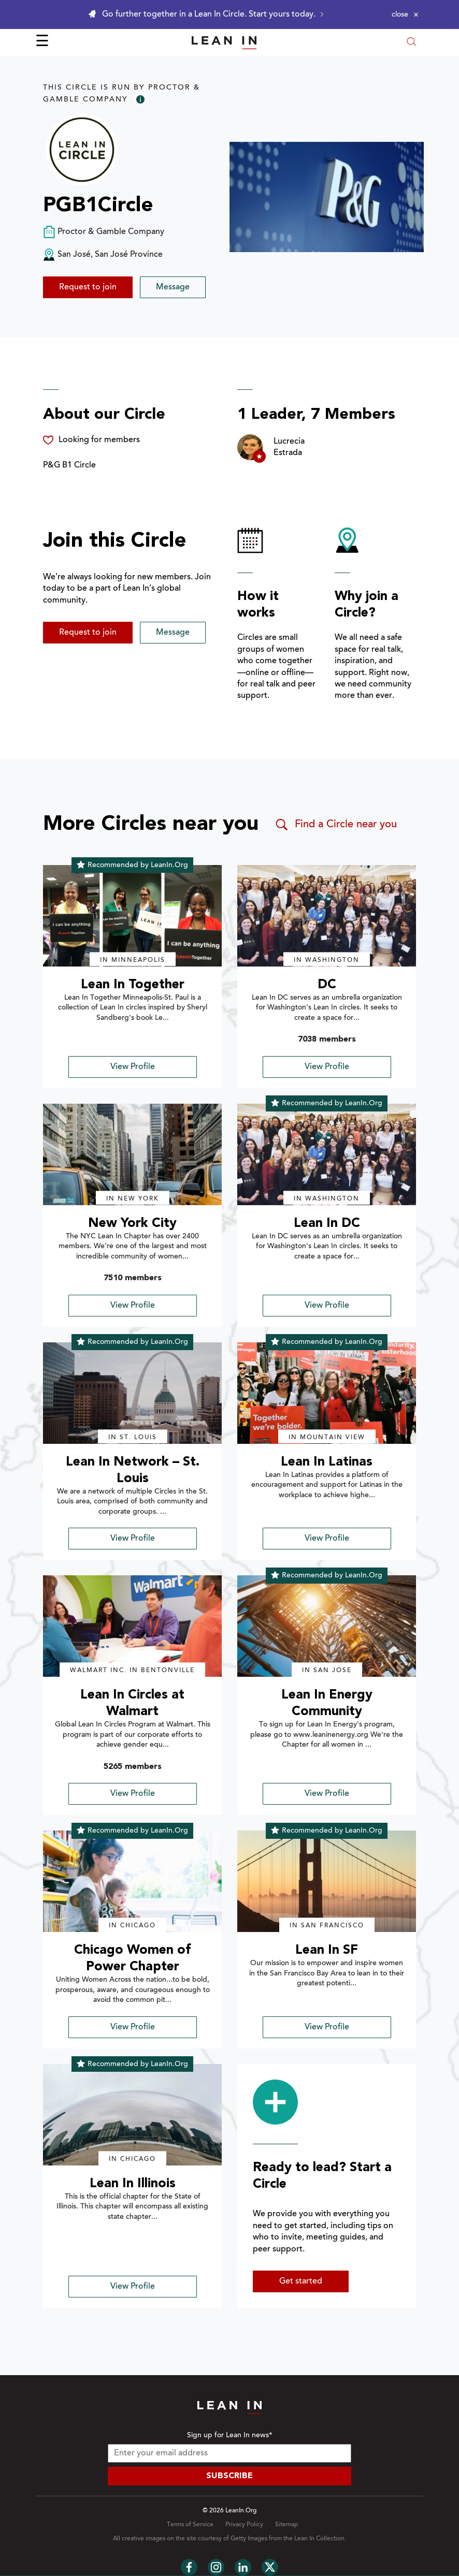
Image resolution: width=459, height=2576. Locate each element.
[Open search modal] (411, 43)
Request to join (88, 287)
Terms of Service (190, 2525)
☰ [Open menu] (42, 42)
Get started (300, 2281)
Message (173, 287)
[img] (132, 916)
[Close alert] (405, 14)
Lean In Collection (319, 2539)
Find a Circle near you (335, 824)
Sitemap (286, 2525)
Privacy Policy (244, 2525)
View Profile (132, 1067)
